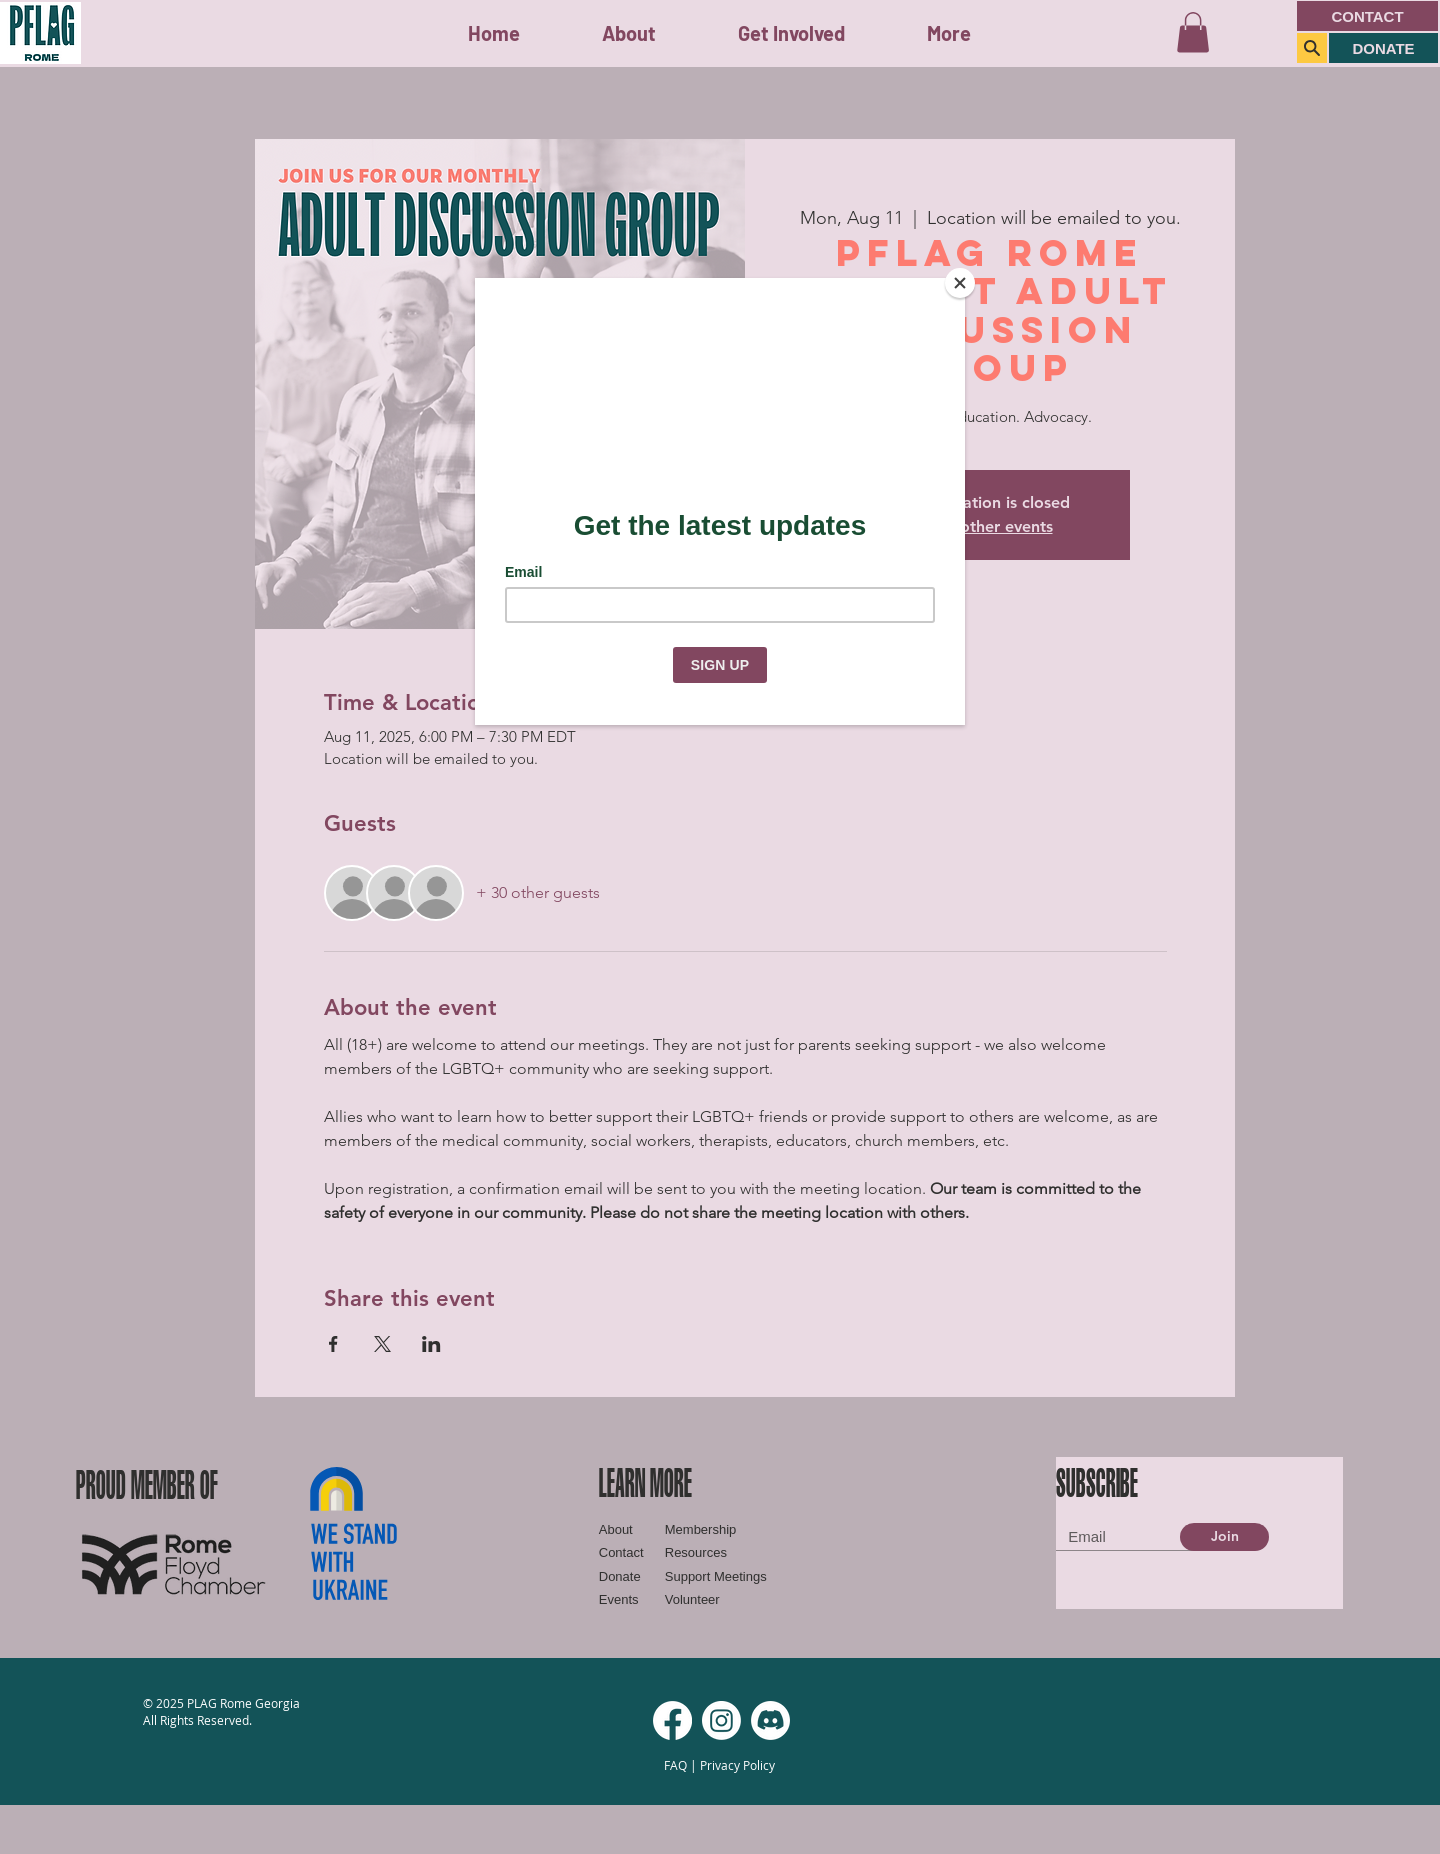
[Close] (960, 283)
